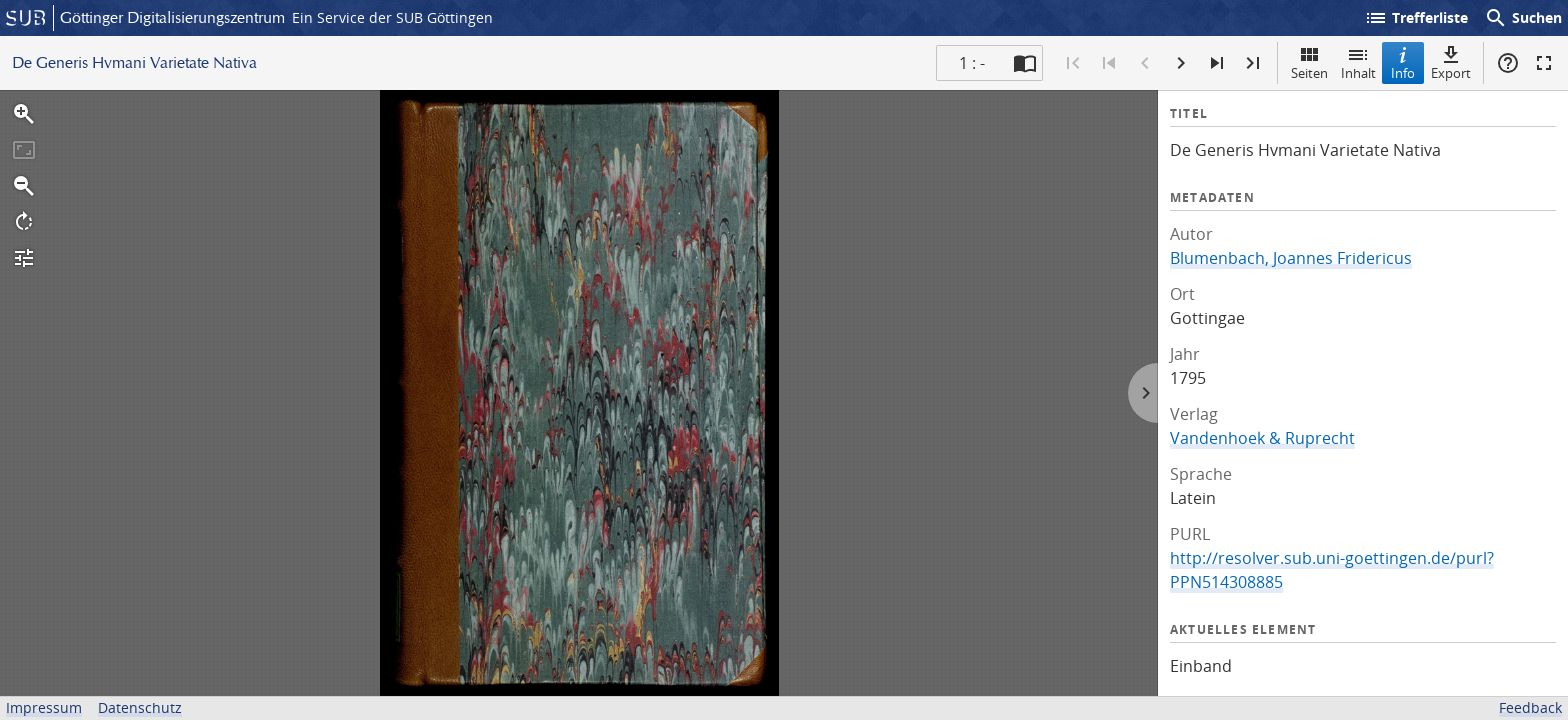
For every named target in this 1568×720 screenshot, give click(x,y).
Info (1403, 62)
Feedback (1530, 707)
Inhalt (1358, 62)
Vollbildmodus (1544, 63)
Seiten (1309, 62)
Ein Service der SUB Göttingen (392, 17)
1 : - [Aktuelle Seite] (972, 63)
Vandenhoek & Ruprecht (1262, 438)
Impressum (44, 707)
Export (1451, 62)
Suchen (1523, 18)
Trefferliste (1416, 18)
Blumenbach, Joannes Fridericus (1291, 258)
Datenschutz (140, 707)
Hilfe (1508, 63)
